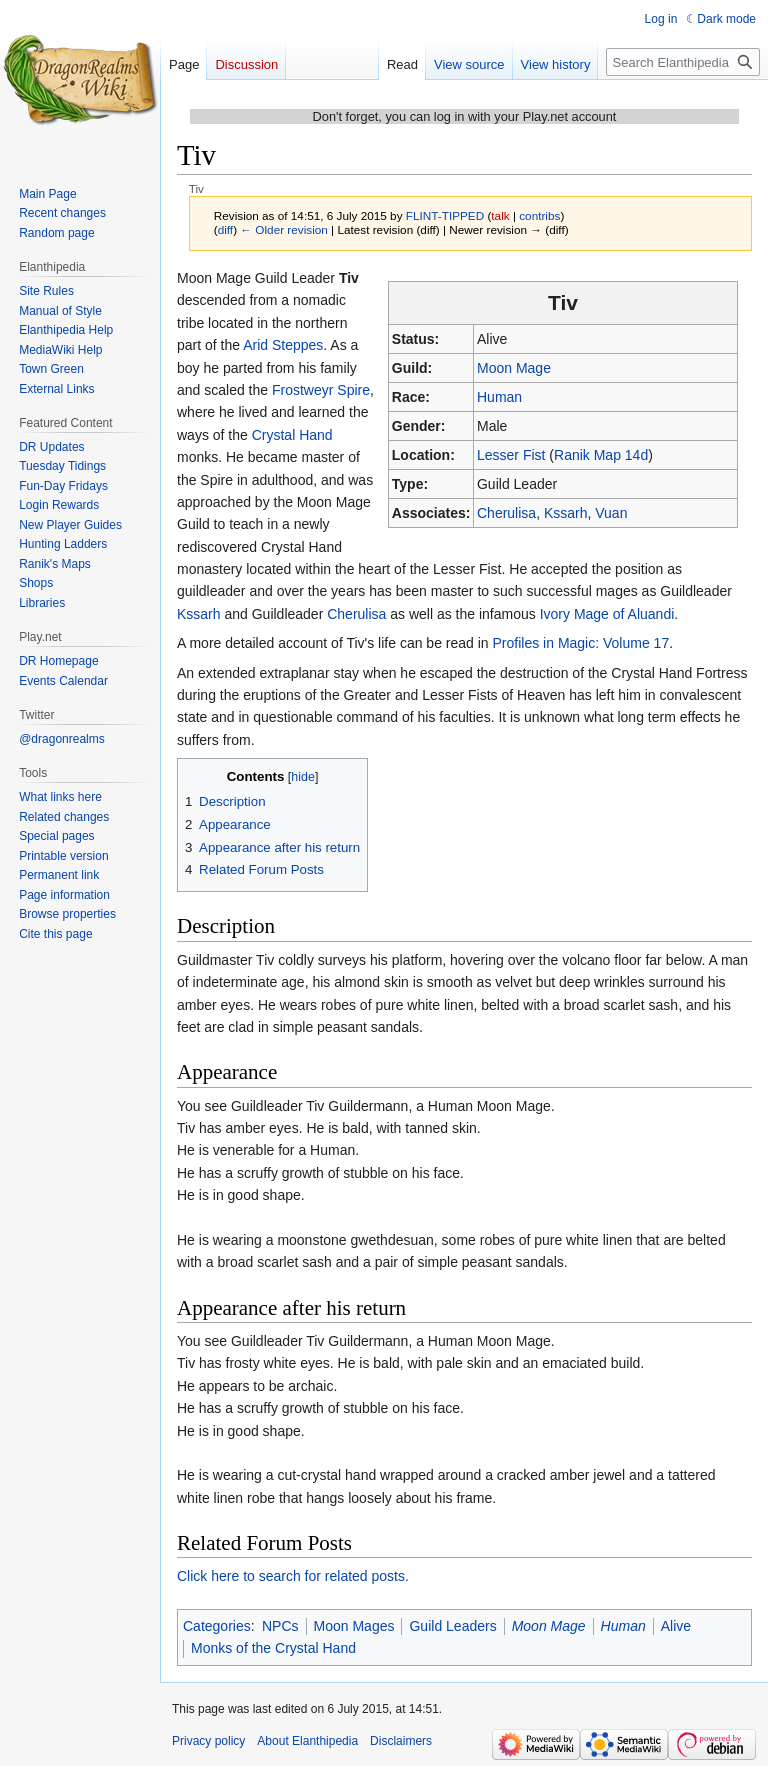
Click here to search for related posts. (293, 1576)
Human (499, 397)
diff (225, 229)
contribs (539, 215)
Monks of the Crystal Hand (273, 1648)
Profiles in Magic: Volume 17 (581, 643)
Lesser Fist (511, 455)
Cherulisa (506, 513)
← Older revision (284, 229)
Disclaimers (401, 1741)
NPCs (280, 1626)
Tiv (349, 278)
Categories (217, 1626)
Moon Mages (354, 1626)
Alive (676, 1626)
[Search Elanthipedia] (683, 62)
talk (500, 215)
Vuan (611, 513)
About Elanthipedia (307, 1741)
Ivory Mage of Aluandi (607, 614)
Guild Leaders (452, 1626)
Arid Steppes (283, 345)
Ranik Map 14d (601, 455)
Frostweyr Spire (321, 390)
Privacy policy (208, 1741)
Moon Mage (514, 368)
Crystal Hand (292, 435)
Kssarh (566, 513)
